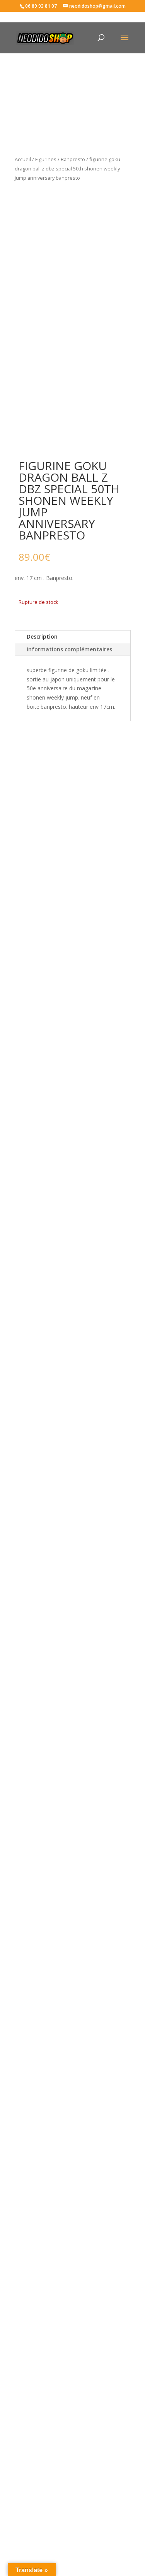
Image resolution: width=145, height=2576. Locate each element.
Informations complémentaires (69, 649)
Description (42, 636)
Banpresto (73, 159)
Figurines (45, 159)
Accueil (23, 159)
